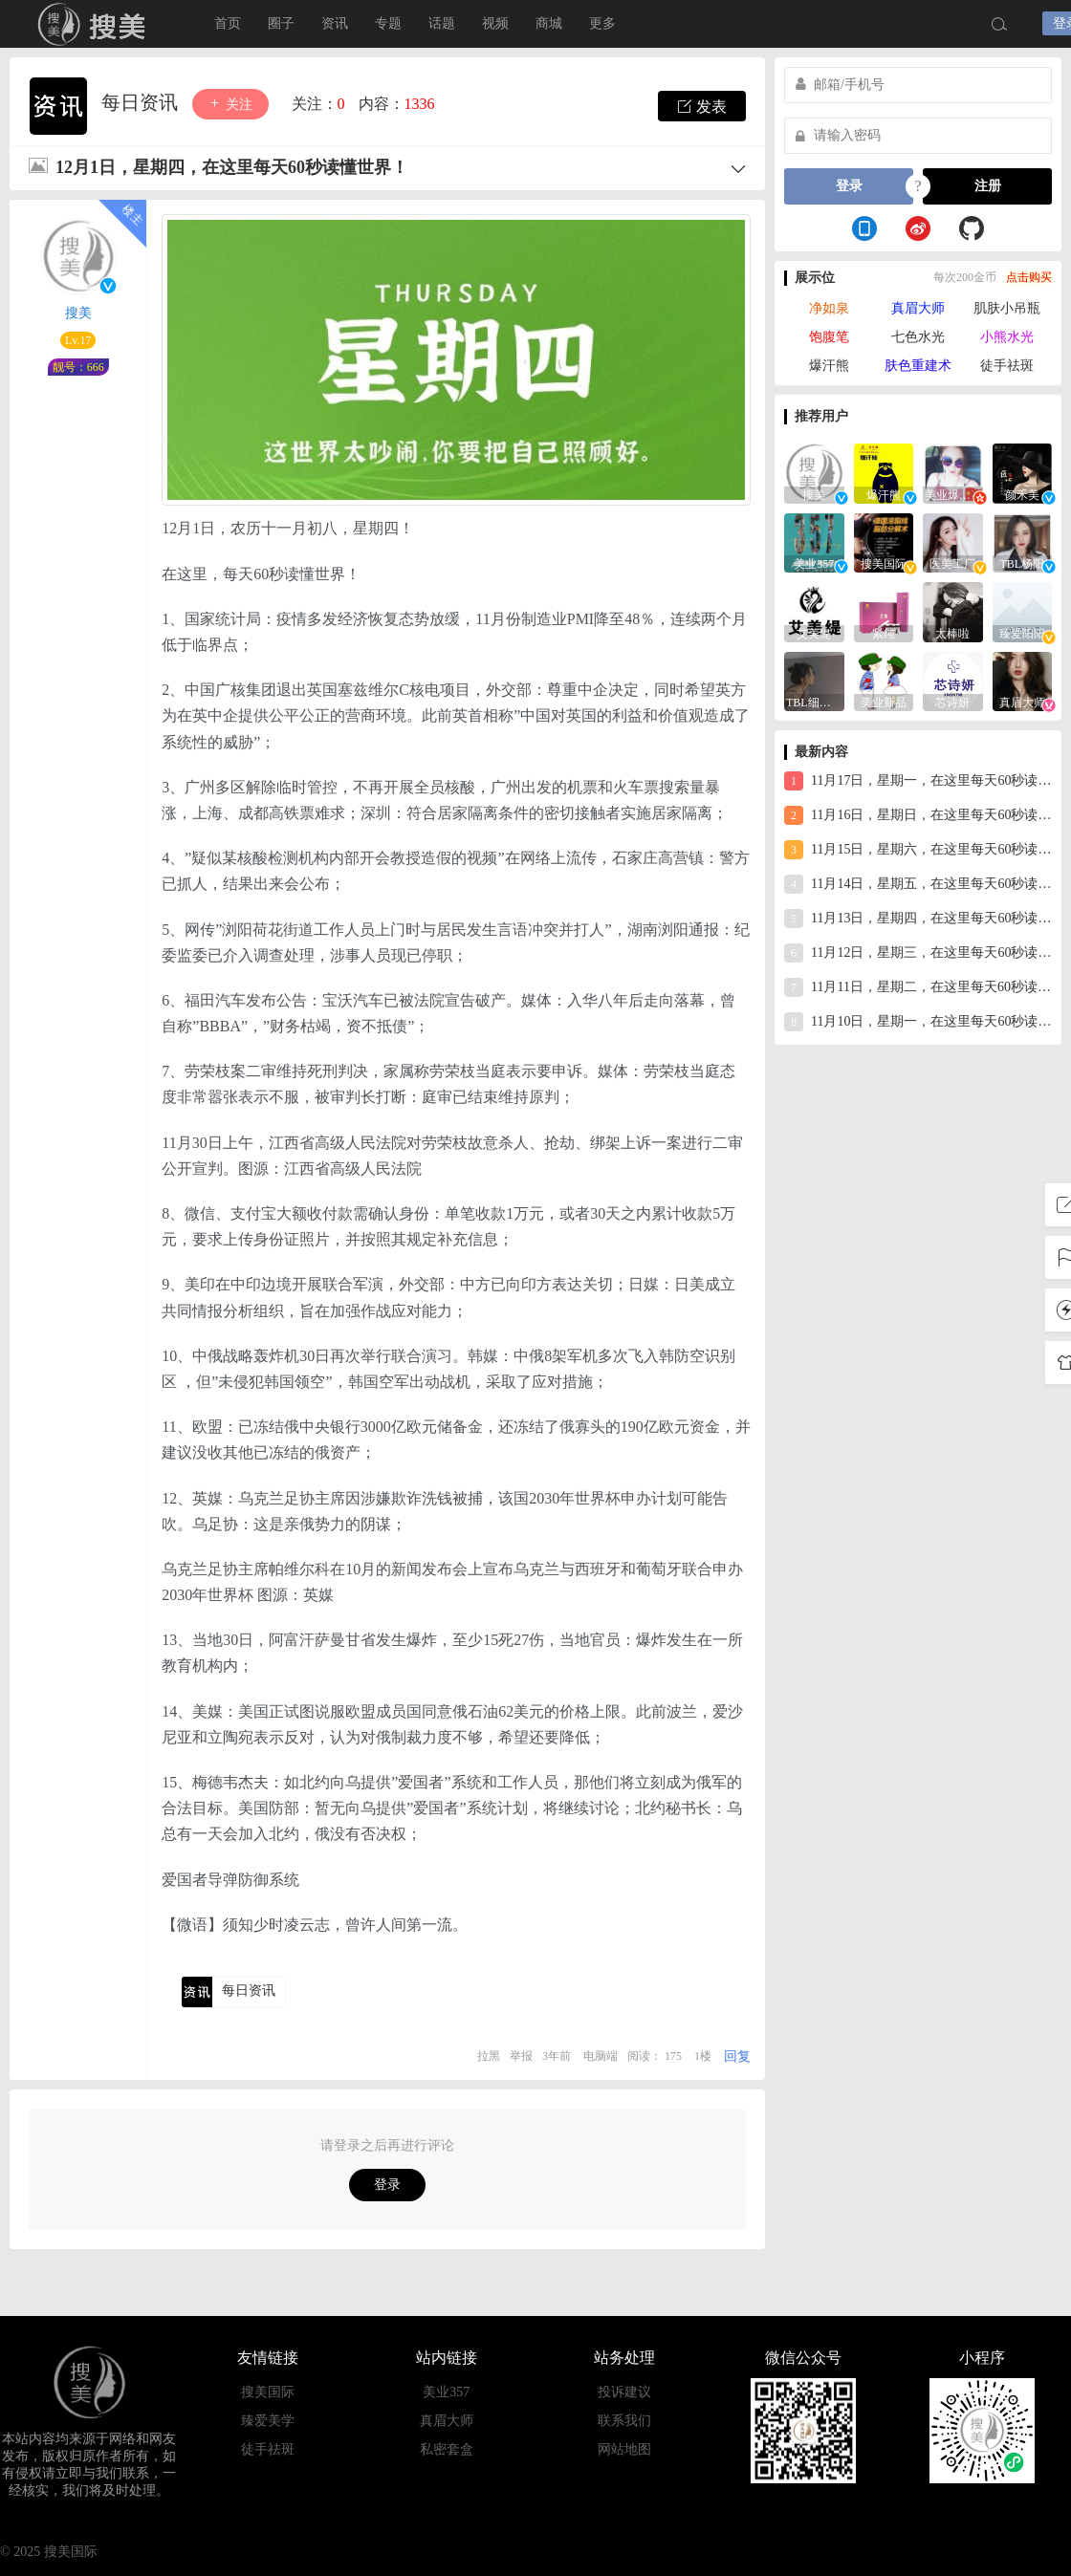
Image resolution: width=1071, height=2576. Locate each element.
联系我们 (624, 2421)
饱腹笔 (829, 337)
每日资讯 (142, 102)
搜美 (78, 313)
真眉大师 (918, 308)
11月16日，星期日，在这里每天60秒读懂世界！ (918, 815)
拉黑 (488, 2056)
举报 (521, 2056)
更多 (602, 23)
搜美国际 (95, 24)
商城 (549, 23)
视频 (495, 23)
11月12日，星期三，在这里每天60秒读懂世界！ (918, 953)
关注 (230, 104)
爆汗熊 (829, 365)
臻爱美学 (268, 2421)
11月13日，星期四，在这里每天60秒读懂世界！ (918, 918)
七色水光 (918, 337)
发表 (702, 106)
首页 (227, 23)
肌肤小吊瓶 (1006, 308)
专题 (388, 23)
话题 (441, 23)
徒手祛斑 (1007, 365)
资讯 (334, 23)
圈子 (281, 23)
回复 (737, 2056)
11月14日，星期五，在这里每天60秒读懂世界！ (918, 884)
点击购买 (1029, 277)
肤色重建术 (918, 365)
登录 (387, 2184)
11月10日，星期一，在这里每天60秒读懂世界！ (918, 1021)
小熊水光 (1007, 337)
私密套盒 (446, 2449)
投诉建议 (624, 2392)
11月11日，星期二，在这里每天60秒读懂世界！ (918, 987)
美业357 (446, 2392)
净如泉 (829, 308)
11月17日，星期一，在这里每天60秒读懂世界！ (918, 780)
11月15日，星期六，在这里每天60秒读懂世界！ (918, 849)
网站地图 (624, 2449)
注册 (987, 186)
